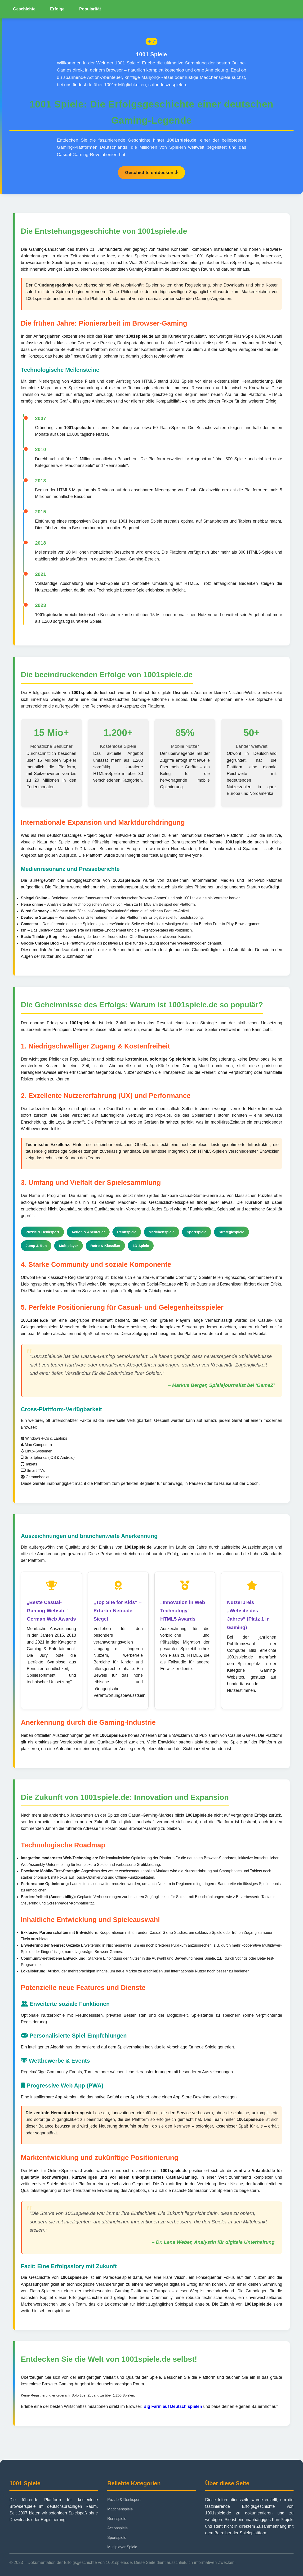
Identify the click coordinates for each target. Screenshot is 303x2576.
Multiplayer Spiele (122, 2547)
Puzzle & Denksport (124, 2500)
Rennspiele (116, 2519)
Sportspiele (116, 2538)
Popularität (90, 9)
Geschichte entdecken (151, 172)
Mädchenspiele (120, 2509)
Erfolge (57, 9)
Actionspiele (117, 2528)
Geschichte (24, 9)
